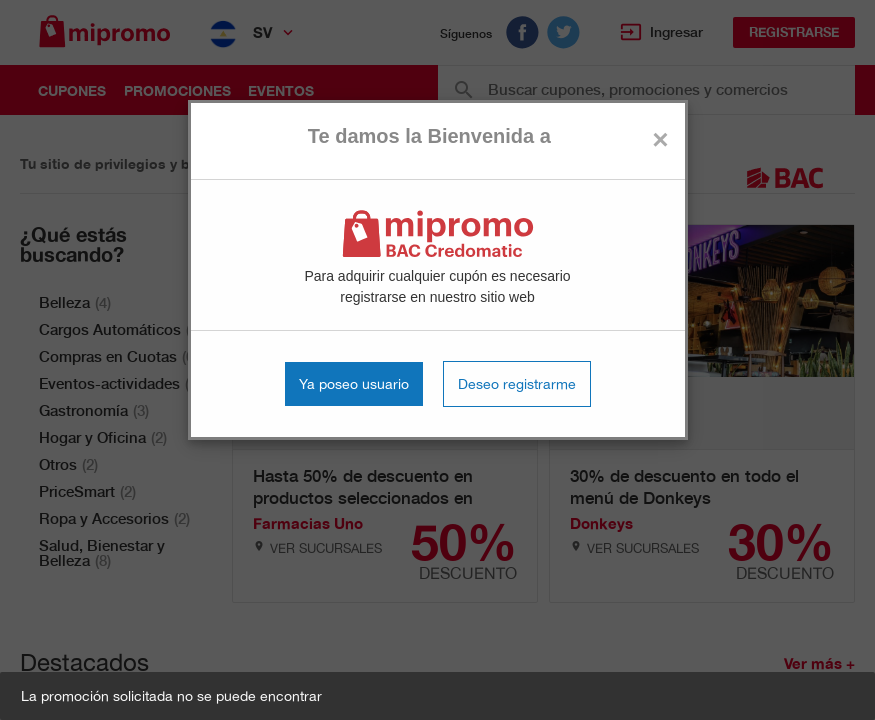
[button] (437, 696)
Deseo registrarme (517, 384)
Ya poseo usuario (354, 384)
